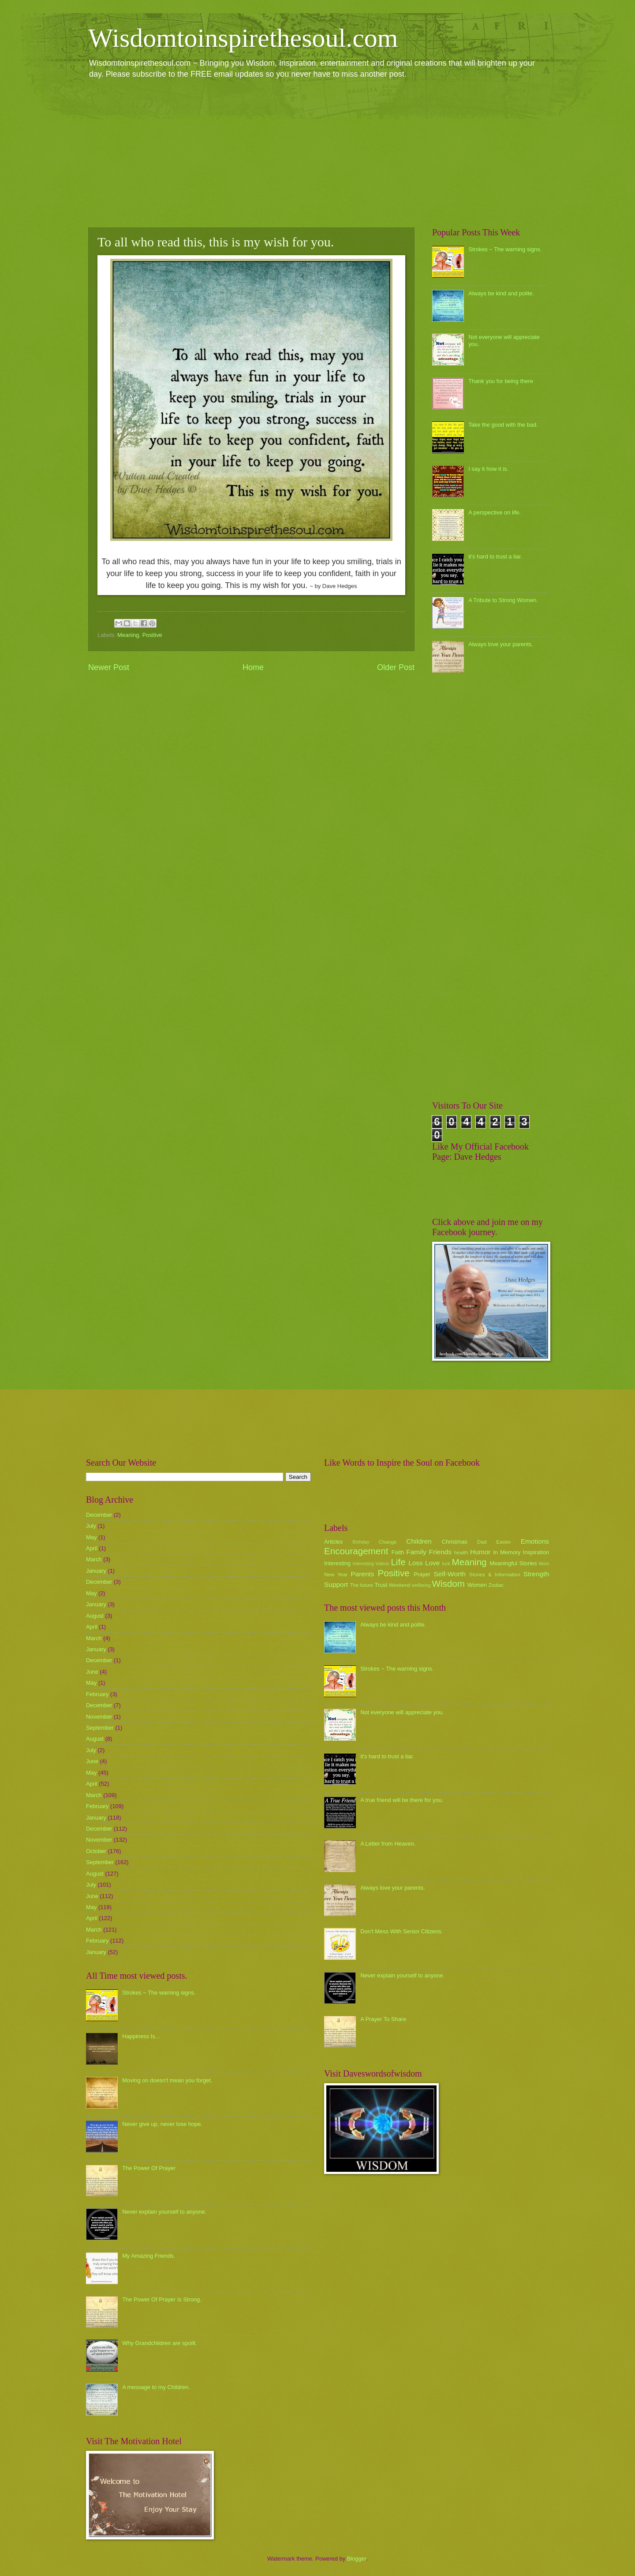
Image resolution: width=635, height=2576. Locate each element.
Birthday (361, 1542)
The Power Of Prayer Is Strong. (162, 2299)
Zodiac (496, 1585)
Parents (362, 1574)
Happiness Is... (141, 2036)
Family (416, 1552)
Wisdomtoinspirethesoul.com (243, 37)
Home (253, 667)
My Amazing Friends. (148, 2255)
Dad (481, 1542)
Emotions (535, 1541)
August (95, 1615)
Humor (480, 1552)
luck (446, 1563)
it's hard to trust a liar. (495, 556)
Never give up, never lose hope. (162, 2124)
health (461, 1552)
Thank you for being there (500, 381)
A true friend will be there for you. (401, 1800)
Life (398, 1562)
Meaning (128, 635)
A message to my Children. (156, 2387)
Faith (398, 1552)
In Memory (506, 1552)
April (91, 1548)
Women (477, 1585)
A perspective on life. (494, 512)
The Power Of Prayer (149, 2168)
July (91, 1526)
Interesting (337, 1563)
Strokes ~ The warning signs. (505, 249)
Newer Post (108, 667)
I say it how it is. (488, 468)
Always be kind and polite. (501, 293)
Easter (503, 1542)
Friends (440, 1552)
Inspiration (536, 1552)
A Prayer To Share (383, 2019)
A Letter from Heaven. (387, 1843)
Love (432, 1563)
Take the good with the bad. (503, 424)
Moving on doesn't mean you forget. (167, 2080)
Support (336, 1584)
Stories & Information (494, 1574)
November (99, 1716)
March (94, 1559)
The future (361, 1585)
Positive (152, 635)
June (92, 1671)
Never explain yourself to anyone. (164, 2211)
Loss (415, 1563)
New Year (335, 1574)
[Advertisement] (317, 152)
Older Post (396, 667)
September (100, 1727)
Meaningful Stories (513, 1563)
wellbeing (421, 1585)
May (91, 1537)
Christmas (454, 1541)
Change (388, 1542)
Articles (333, 1541)
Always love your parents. (500, 644)
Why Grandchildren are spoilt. (159, 2343)
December (99, 1514)
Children (419, 1541)
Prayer (422, 1574)
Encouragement (356, 1551)
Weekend (400, 1585)
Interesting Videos (371, 1563)
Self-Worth (449, 1574)
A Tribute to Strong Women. (503, 600)
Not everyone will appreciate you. (402, 1712)
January (96, 1570)
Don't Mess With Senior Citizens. (401, 1931)
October (96, 1851)
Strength (536, 1574)
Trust (380, 1585)
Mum (544, 1563)
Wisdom (448, 1583)
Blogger (356, 2558)
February (97, 1694)
